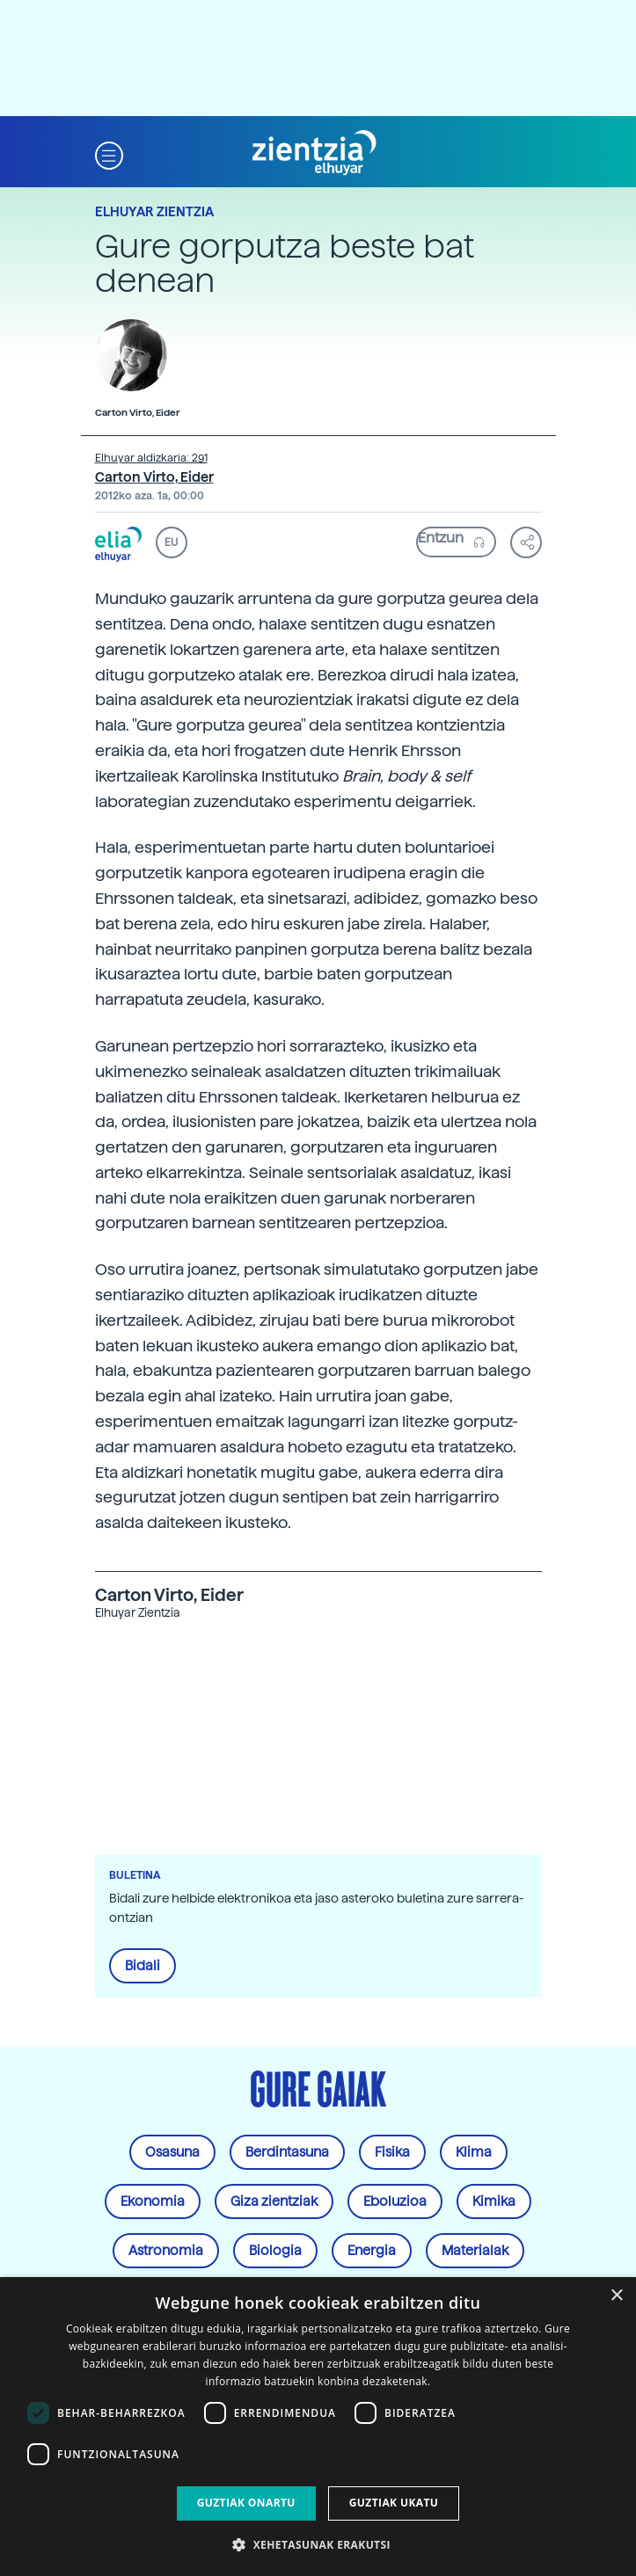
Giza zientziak (274, 2201)
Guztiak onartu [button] (246, 2502)
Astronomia (165, 2251)
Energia (371, 2251)
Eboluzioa (395, 2201)
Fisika (392, 2152)
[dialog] (318, 2426)
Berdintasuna (287, 2152)
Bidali (142, 1966)
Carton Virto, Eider (154, 477)
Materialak (475, 2251)
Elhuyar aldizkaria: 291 (151, 458)
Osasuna (172, 2152)
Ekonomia (153, 2201)
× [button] (616, 2296)
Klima (474, 2152)
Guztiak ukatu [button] (394, 2502)
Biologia (275, 2251)
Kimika (493, 2201)
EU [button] (171, 542)
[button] (109, 153)
